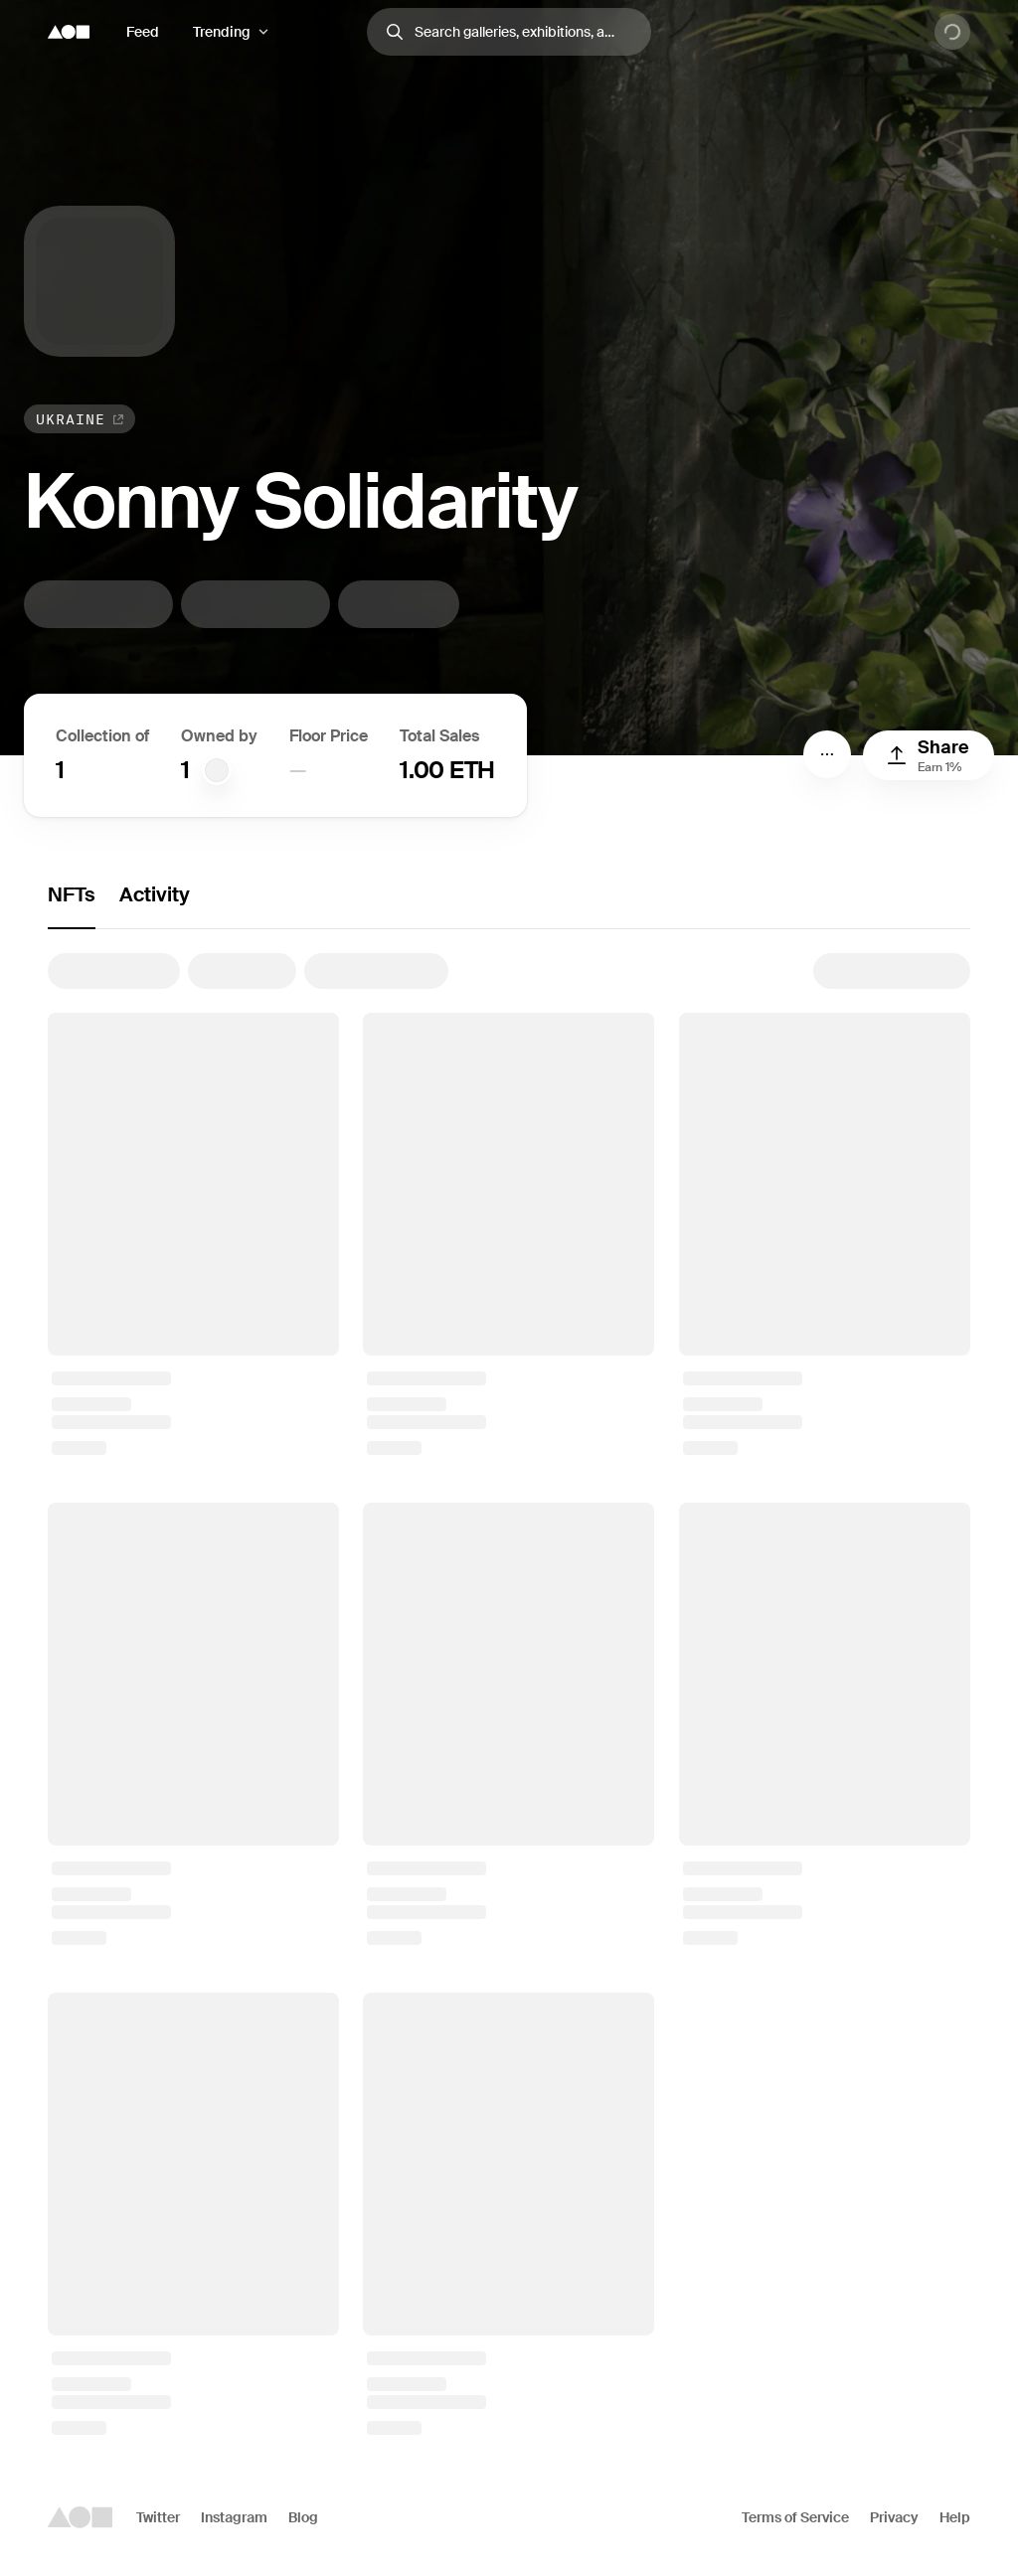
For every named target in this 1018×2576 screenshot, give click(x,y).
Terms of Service (795, 2517)
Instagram (234, 2517)
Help (954, 2517)
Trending (222, 32)
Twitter (158, 2517)
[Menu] (827, 754)
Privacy (894, 2517)
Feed (142, 32)
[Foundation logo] (68, 32)
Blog (303, 2517)
